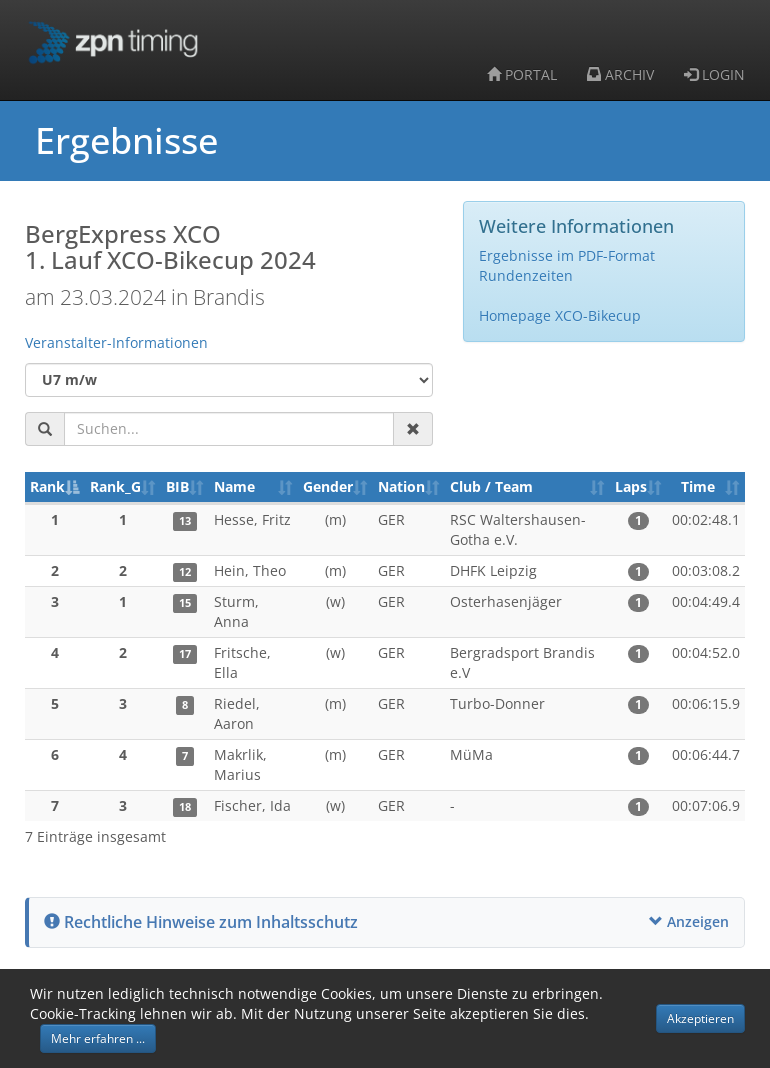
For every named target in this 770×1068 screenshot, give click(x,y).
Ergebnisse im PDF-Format (567, 255)
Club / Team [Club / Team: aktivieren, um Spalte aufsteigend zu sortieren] (491, 486)
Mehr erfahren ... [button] (98, 1038)
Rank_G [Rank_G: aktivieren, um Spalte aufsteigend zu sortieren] (115, 486)
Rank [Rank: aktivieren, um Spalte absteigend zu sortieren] (47, 486)
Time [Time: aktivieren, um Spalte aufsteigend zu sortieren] (698, 486)
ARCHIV (620, 74)
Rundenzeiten (526, 275)
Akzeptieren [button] (700, 1018)
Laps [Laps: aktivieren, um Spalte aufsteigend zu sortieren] (631, 486)
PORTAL (522, 74)
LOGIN (714, 74)
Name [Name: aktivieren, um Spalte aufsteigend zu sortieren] (234, 486)
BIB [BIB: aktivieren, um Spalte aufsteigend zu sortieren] (177, 486)
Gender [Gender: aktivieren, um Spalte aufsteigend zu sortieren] (328, 486)
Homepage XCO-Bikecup (560, 315)
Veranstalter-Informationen (116, 342)
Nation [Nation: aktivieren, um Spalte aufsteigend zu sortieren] (401, 486)
